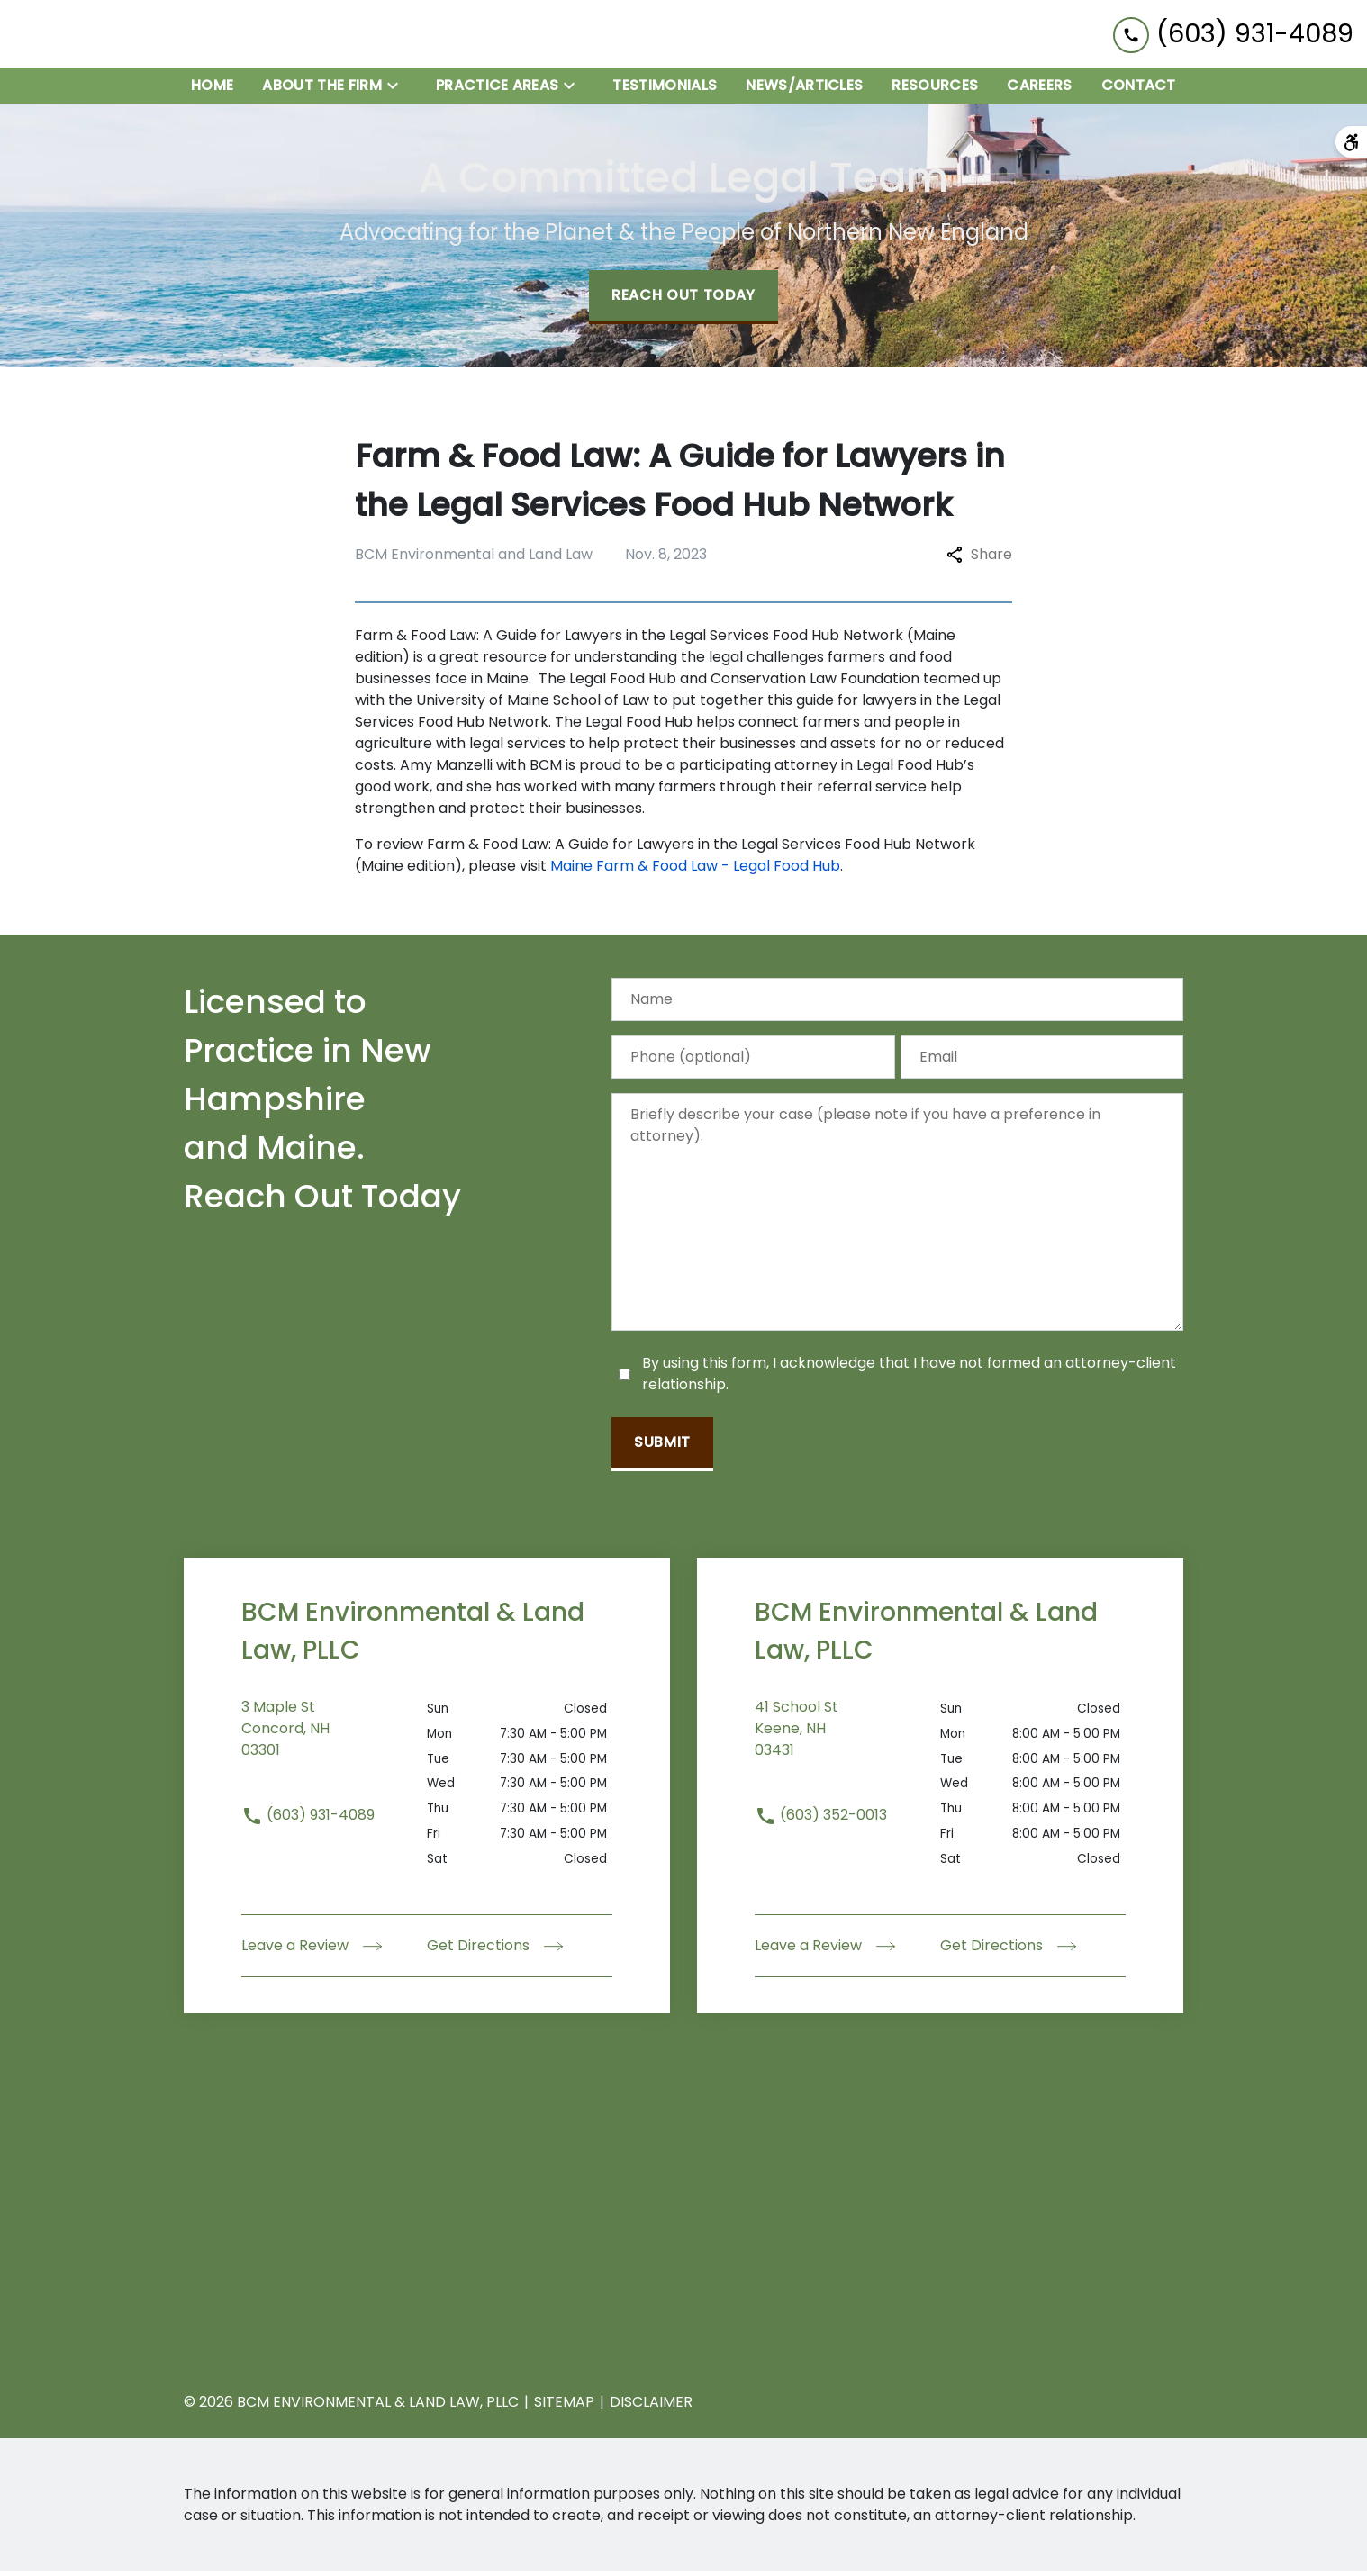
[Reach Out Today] (683, 302)
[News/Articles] (804, 90)
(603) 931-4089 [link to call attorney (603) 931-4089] (308, 1819)
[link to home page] (126, 36)
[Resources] (934, 90)
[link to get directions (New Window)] (334, 1744)
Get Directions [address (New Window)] (495, 1949)
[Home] (212, 90)
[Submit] (662, 1449)
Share (979, 558)
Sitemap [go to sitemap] (564, 2406)
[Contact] (1138, 90)
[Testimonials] (664, 90)
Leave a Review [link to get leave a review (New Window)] (311, 1949)
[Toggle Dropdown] (398, 89)
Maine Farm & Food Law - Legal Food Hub (695, 870)
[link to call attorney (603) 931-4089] (1233, 35)
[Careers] (1039, 90)
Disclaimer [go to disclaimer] (651, 2406)
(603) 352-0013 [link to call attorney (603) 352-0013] (821, 1819)
